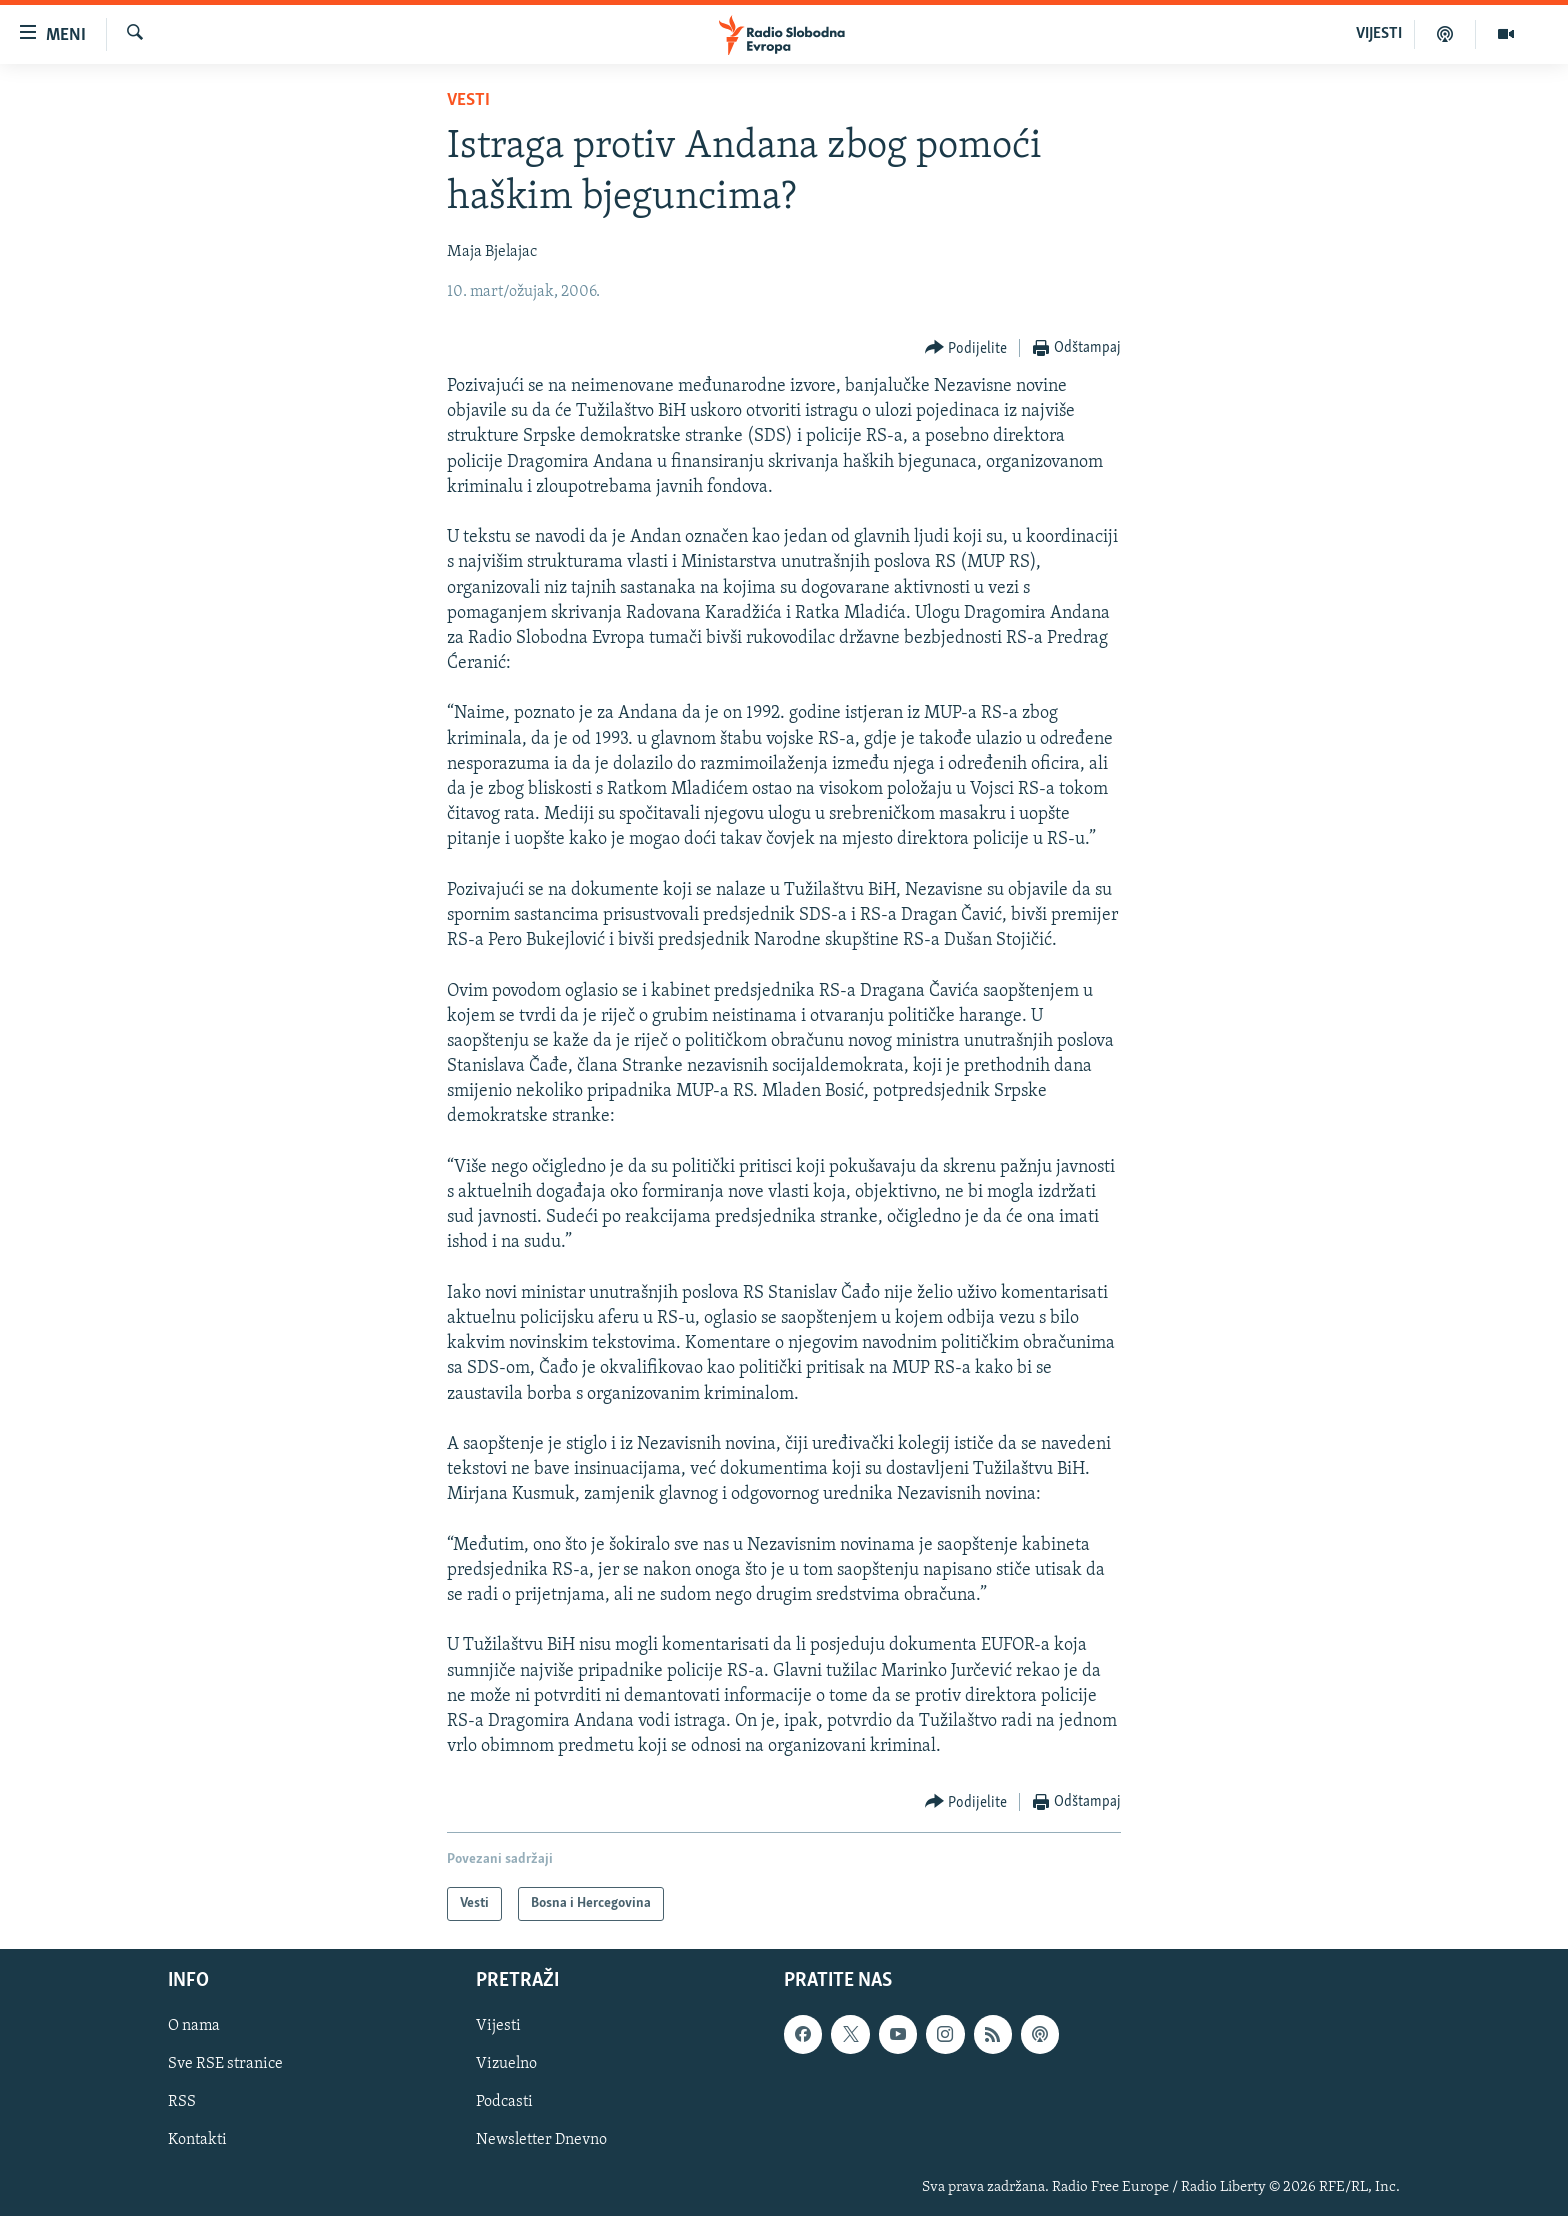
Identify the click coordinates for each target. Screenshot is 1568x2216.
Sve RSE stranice (225, 2065)
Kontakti (197, 2141)
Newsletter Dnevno (541, 2141)
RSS (182, 2103)
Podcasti (504, 2103)
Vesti (468, 100)
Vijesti (498, 2027)
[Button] (966, 348)
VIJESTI (1379, 34)
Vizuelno (506, 2065)
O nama (194, 2027)
